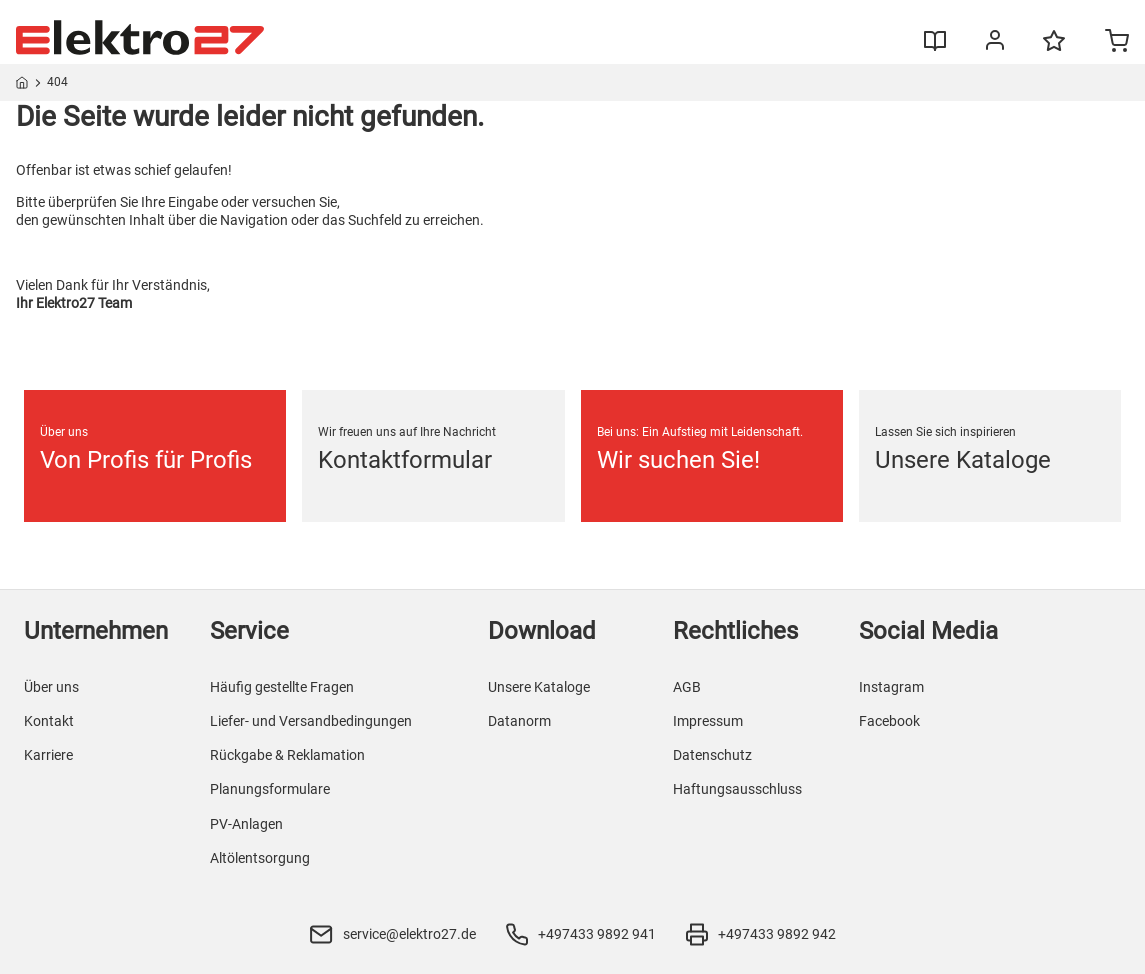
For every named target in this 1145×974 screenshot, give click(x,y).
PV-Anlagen (246, 824)
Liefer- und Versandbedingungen (311, 721)
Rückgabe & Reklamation (287, 755)
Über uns (51, 687)
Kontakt (49, 721)
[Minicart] (1117, 43)
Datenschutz (712, 755)
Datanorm (519, 721)
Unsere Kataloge (539, 687)
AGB (687, 687)
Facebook (889, 721)
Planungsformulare (270, 789)
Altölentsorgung (260, 858)
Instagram (891, 687)
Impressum (708, 721)
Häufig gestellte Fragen (282, 687)
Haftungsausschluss (737, 789)
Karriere (48, 755)
